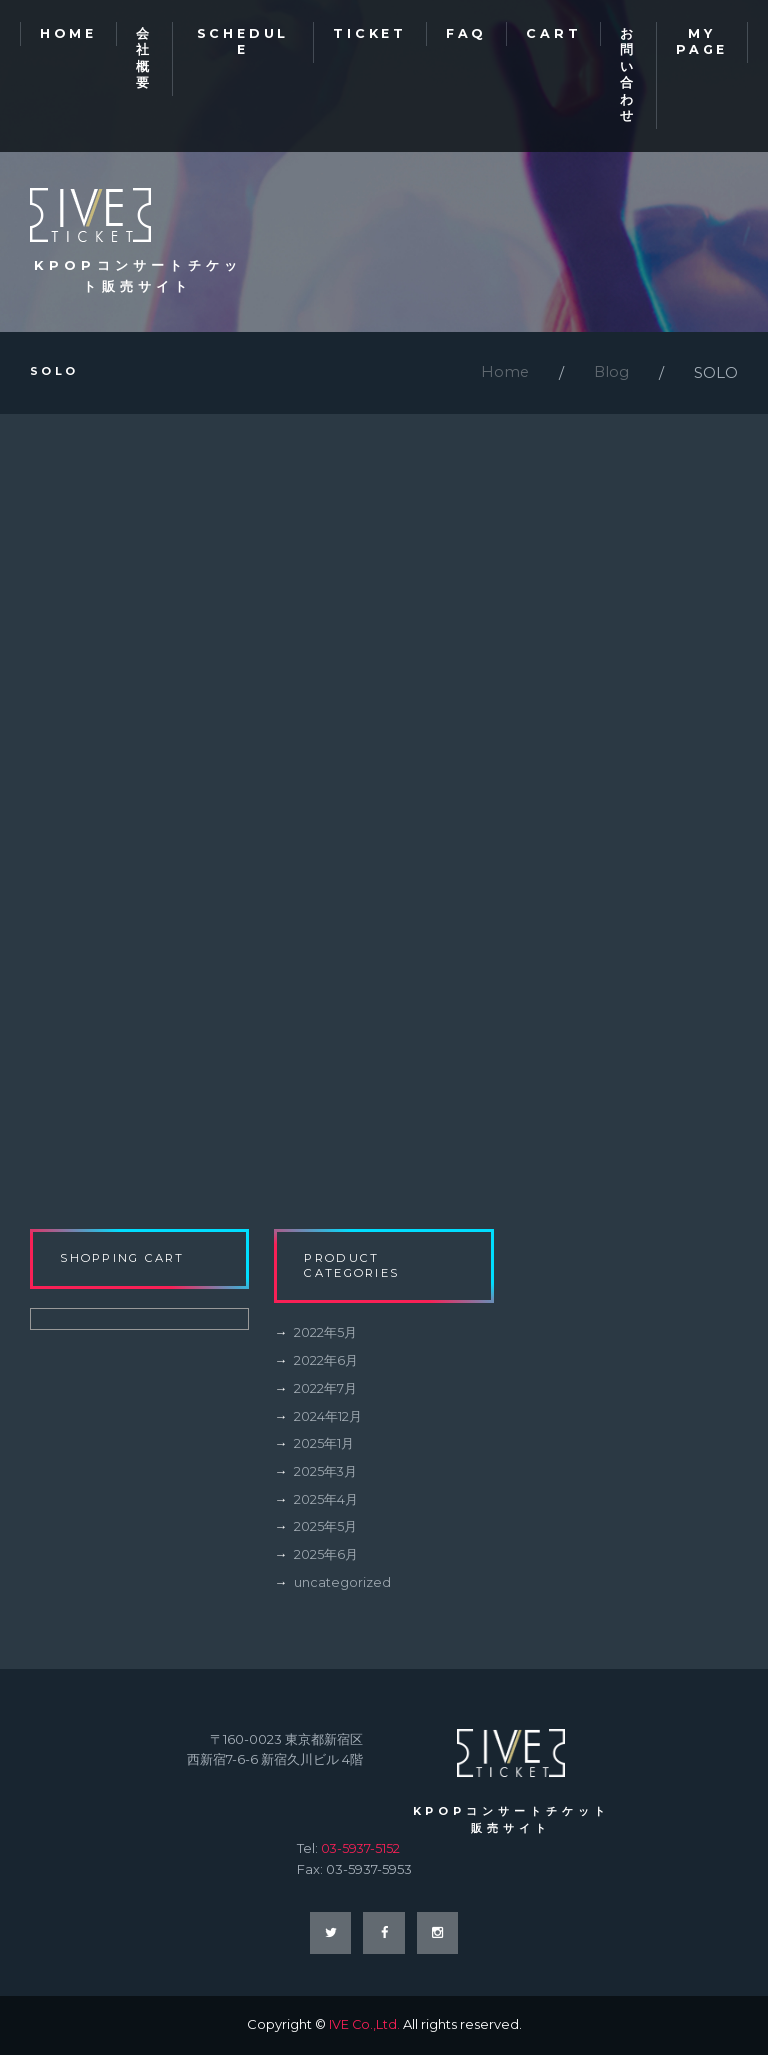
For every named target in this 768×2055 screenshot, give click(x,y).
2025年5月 (325, 1529)
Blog (611, 376)
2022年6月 (326, 1365)
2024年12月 (328, 1420)
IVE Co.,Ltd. (364, 2026)
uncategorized (342, 1584)
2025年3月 (326, 1475)
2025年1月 (324, 1447)
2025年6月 (326, 1557)
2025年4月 (326, 1502)
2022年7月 (325, 1393)
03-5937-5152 (361, 1849)
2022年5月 (325, 1338)
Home (503, 376)
